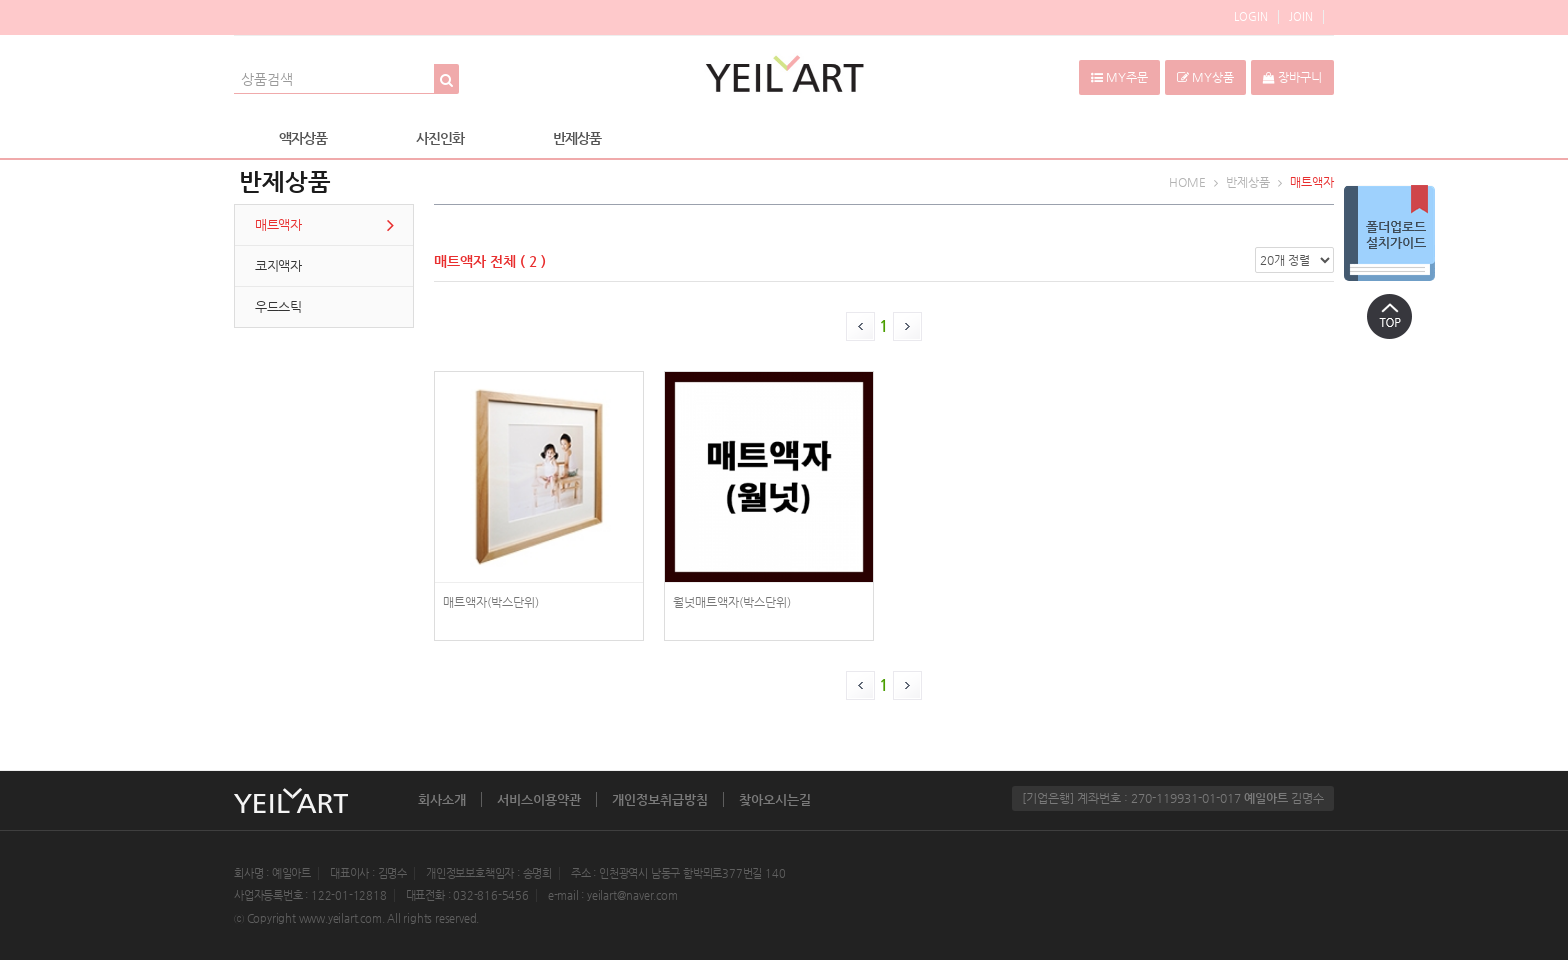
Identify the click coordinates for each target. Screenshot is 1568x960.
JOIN (1301, 16)
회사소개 (442, 799)
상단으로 (1389, 316)
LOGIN (1251, 16)
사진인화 (440, 138)
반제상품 (577, 138)
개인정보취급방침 (660, 799)
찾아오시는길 (775, 799)
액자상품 (303, 138)
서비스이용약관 (539, 799)
